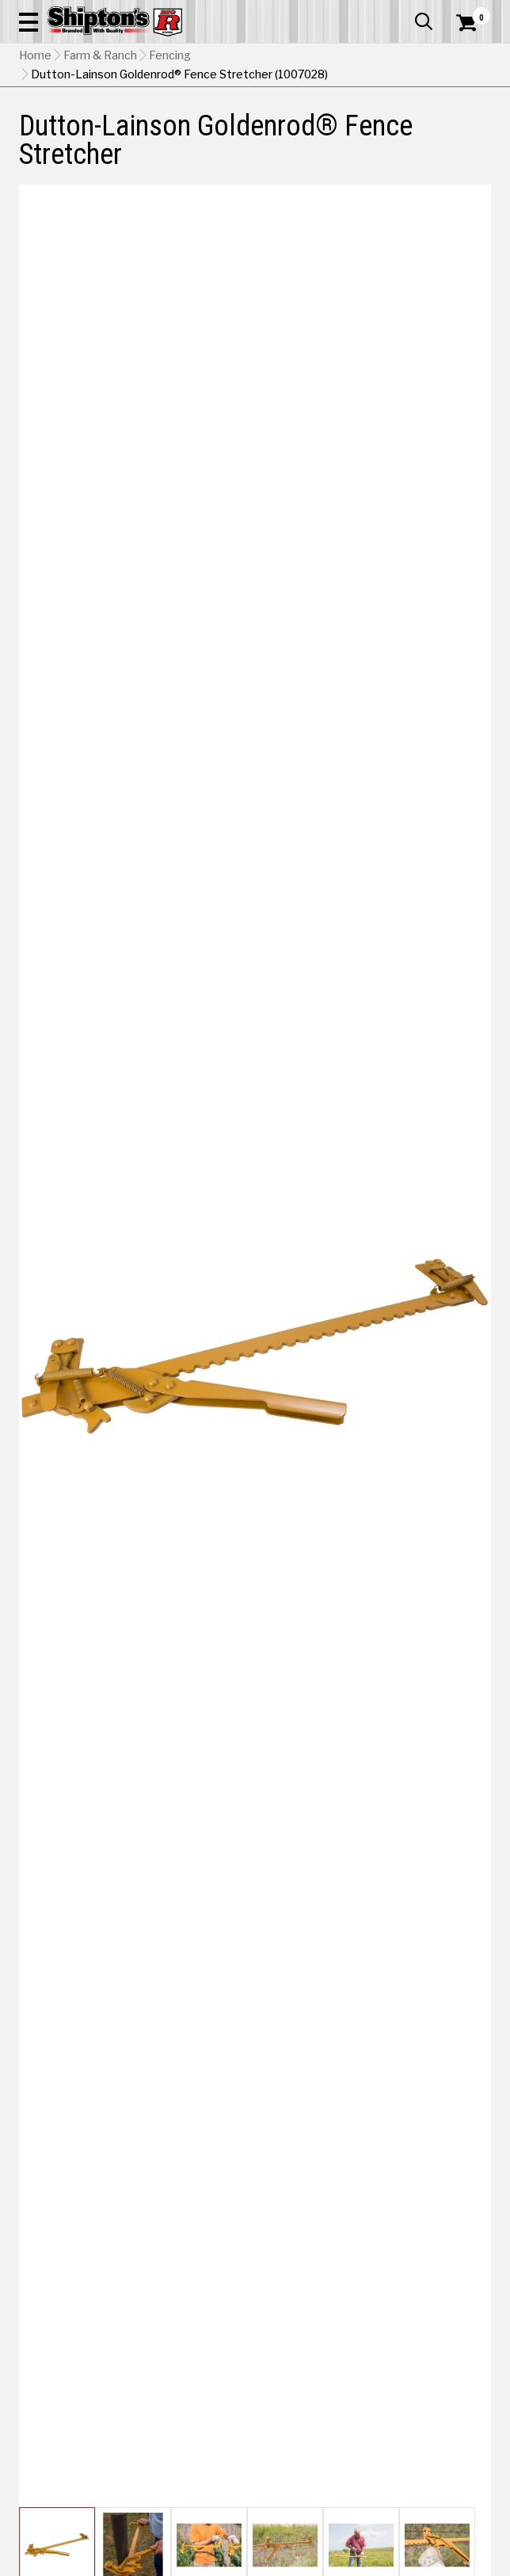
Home (35, 55)
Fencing (170, 55)
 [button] (423, 21)
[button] (28, 21)
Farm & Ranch (100, 55)
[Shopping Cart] (473, 23)
